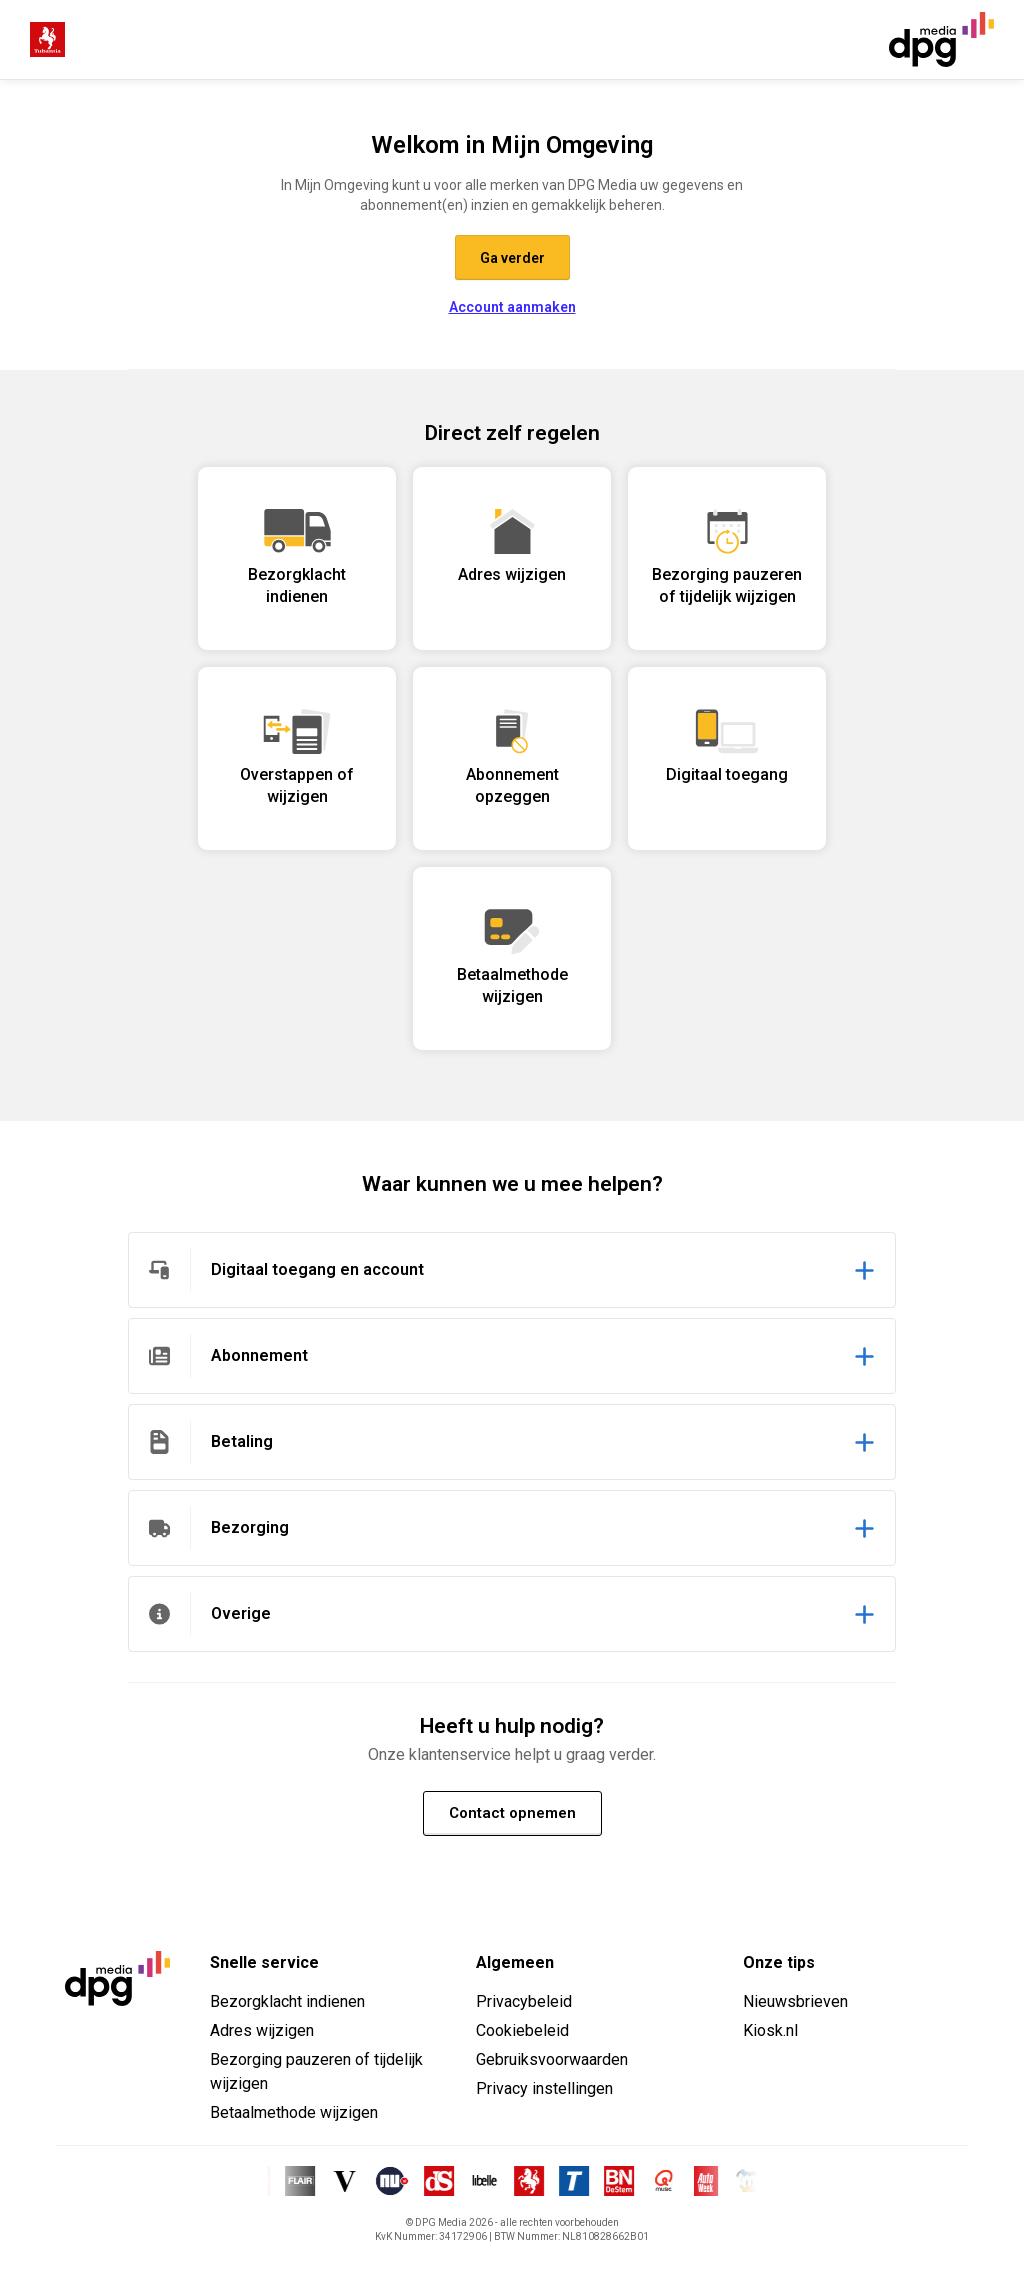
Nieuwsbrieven (795, 2001)
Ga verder (512, 258)
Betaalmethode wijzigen (294, 2112)
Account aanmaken (512, 307)
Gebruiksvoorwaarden (552, 2059)
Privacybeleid (524, 2001)
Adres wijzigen (262, 2030)
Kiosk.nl (770, 2030)
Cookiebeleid (522, 2030)
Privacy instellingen (544, 2088)
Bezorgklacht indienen (287, 2001)
